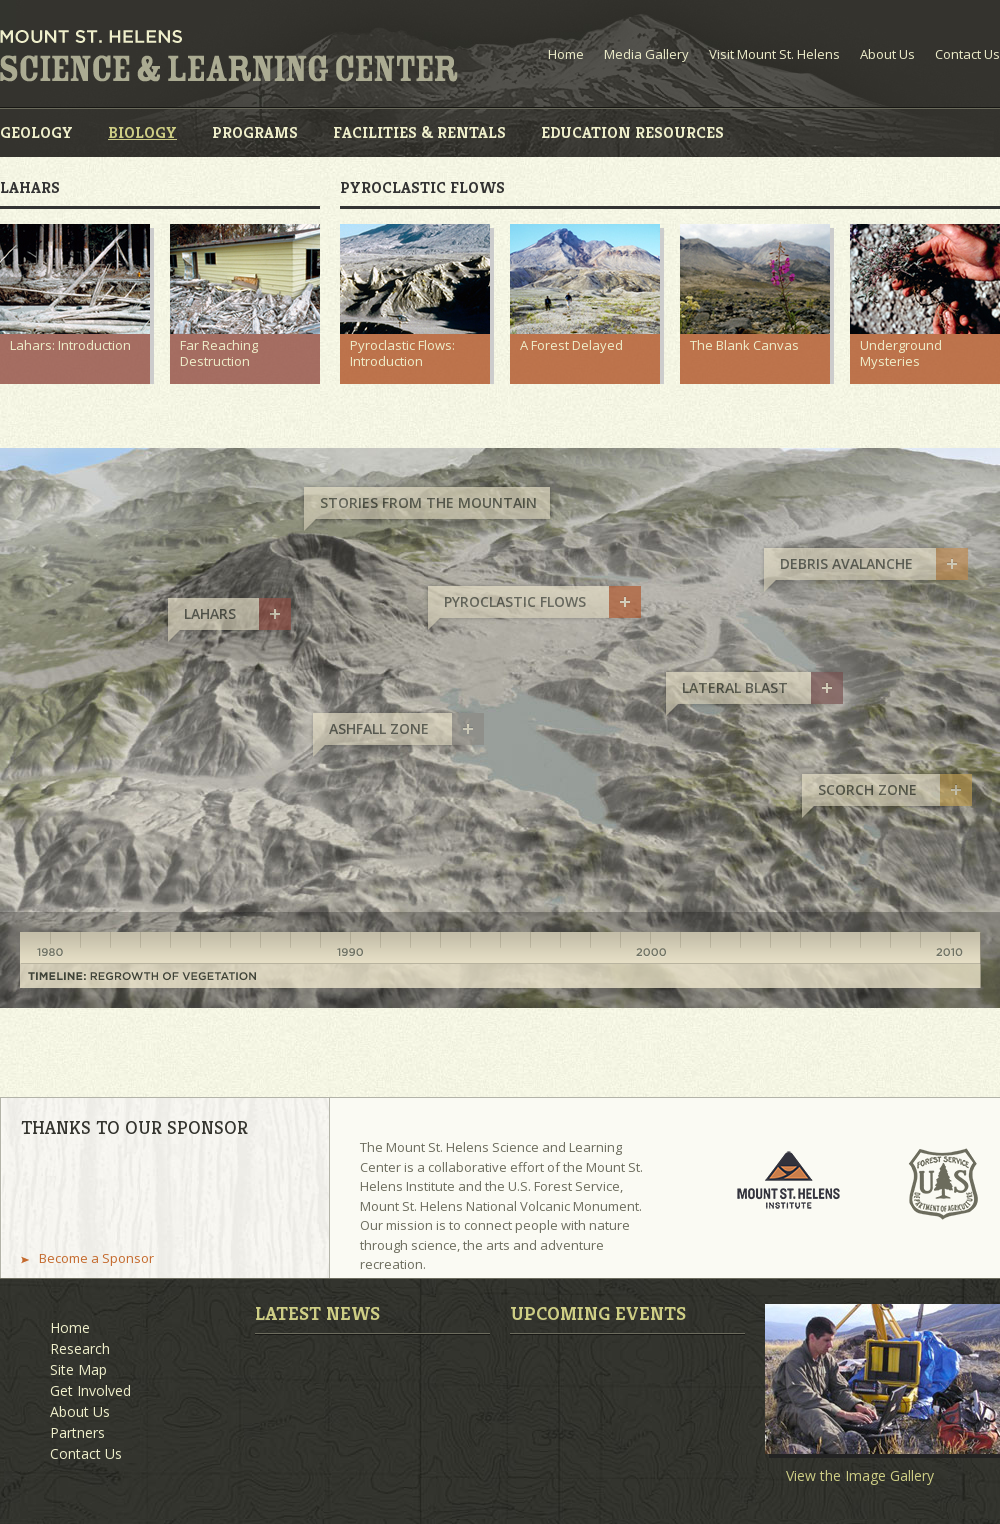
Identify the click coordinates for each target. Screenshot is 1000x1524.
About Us (887, 54)
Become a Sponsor (96, 1258)
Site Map (78, 1369)
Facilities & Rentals (419, 132)
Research (80, 1348)
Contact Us (967, 54)
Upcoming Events (598, 1313)
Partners (77, 1432)
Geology (36, 132)
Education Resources (632, 132)
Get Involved (90, 1390)
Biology (142, 132)
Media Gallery (646, 54)
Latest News (317, 1313)
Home (566, 54)
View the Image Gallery (860, 1476)
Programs (255, 132)
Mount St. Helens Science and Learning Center (229, 56)
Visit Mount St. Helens (774, 54)
